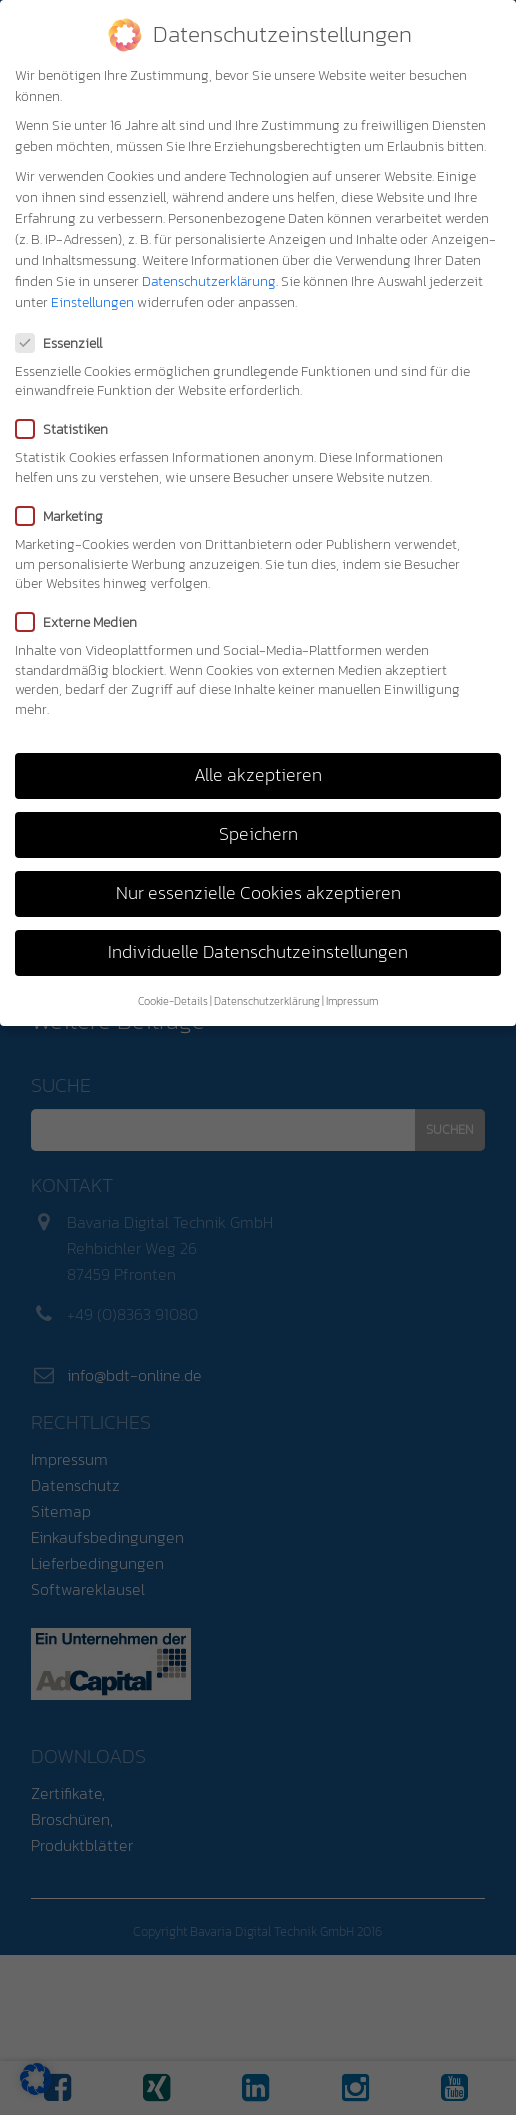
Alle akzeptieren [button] (258, 775)
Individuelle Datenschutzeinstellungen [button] (258, 952)
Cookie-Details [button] (173, 1001)
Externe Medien (82, 622)
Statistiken (68, 429)
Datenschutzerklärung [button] (267, 1001)
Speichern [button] (258, 834)
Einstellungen (92, 302)
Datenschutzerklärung (209, 281)
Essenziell (65, 343)
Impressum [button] (352, 1001)
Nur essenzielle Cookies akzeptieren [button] (258, 893)
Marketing (65, 516)
